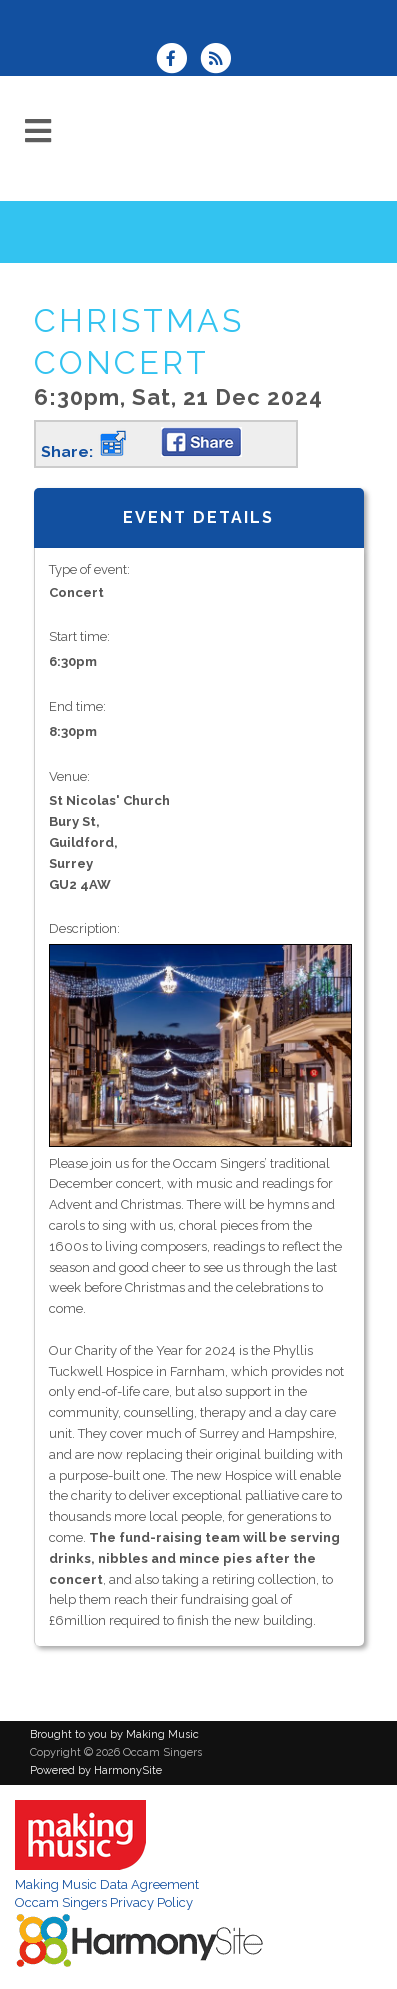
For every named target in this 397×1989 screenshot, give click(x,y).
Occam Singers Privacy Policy (104, 1902)
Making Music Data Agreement (107, 1884)
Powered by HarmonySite (96, 1770)
